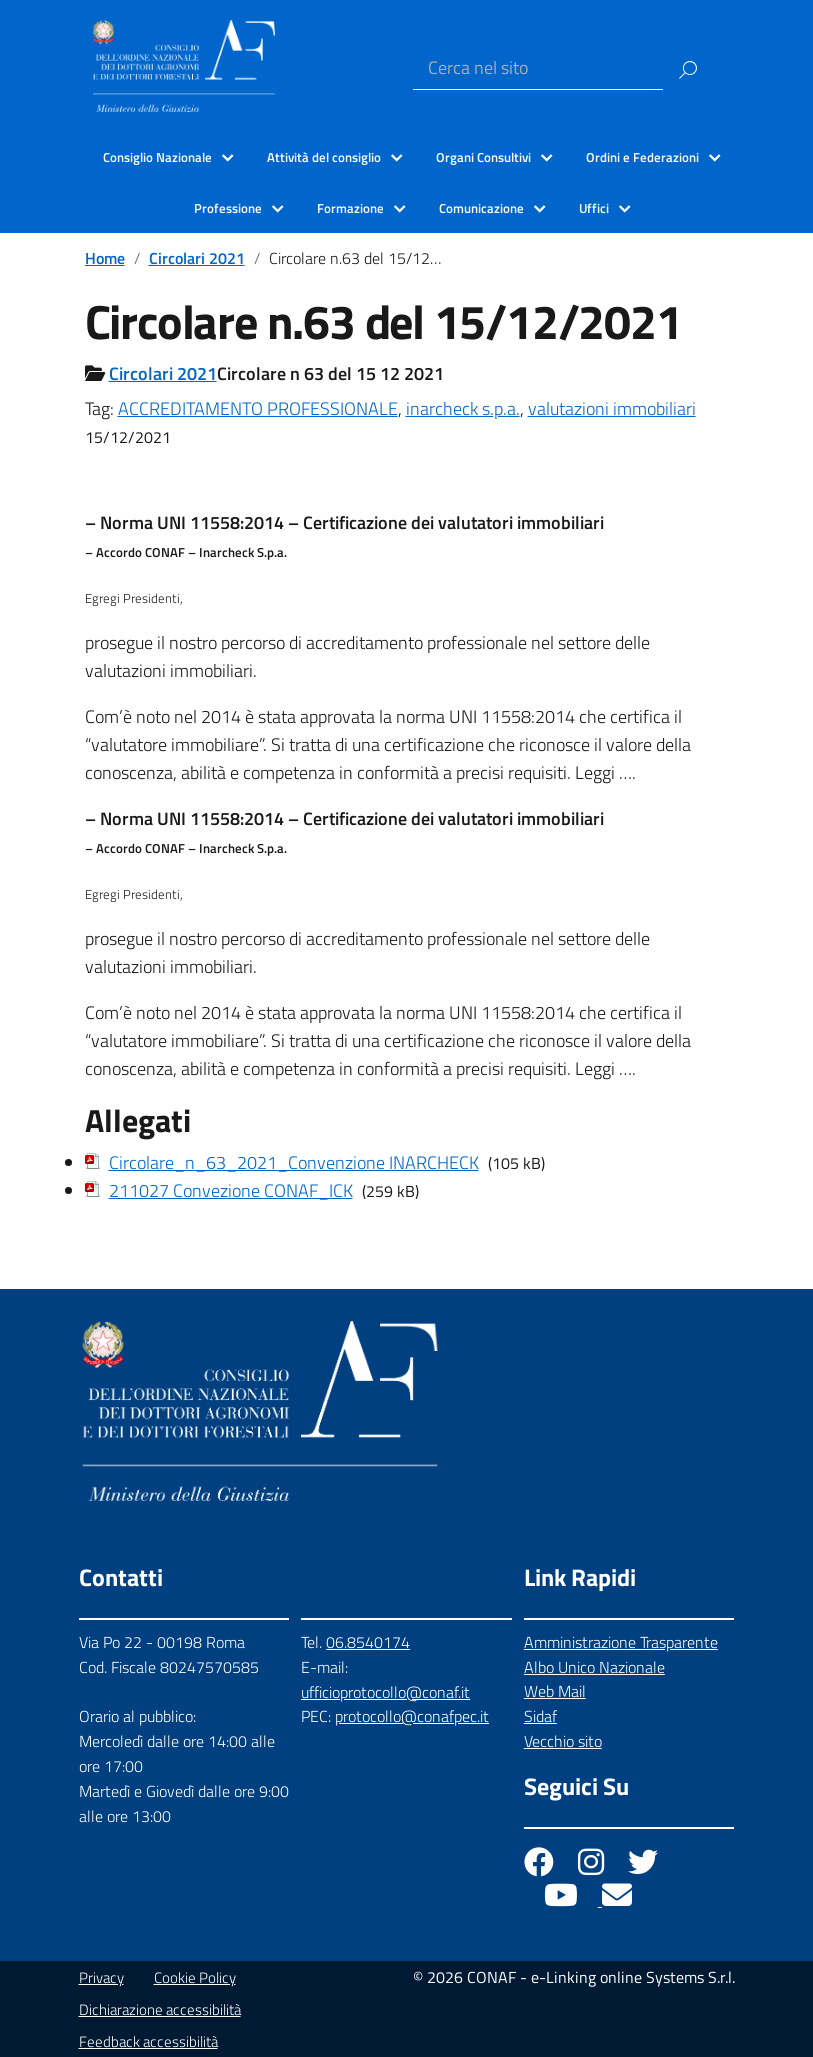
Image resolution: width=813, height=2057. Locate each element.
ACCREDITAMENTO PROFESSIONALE (258, 408)
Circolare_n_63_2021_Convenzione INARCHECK (294, 1162)
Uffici (594, 208)
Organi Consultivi (483, 157)
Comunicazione (481, 208)
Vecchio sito (563, 1741)
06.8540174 (368, 1642)
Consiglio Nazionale (157, 157)
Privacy (101, 1977)
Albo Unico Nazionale (594, 1667)
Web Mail (555, 1691)
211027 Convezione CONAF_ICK (231, 1190)
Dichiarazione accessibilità (160, 2009)
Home (105, 258)
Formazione (350, 208)
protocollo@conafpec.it (412, 1716)
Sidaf (540, 1716)
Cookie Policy (195, 1977)
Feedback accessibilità (148, 2041)
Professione (228, 208)
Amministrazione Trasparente (621, 1642)
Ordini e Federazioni (642, 157)
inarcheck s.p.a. (463, 408)
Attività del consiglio (324, 157)
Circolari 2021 (197, 258)
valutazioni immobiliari (612, 408)
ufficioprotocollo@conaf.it (385, 1692)
